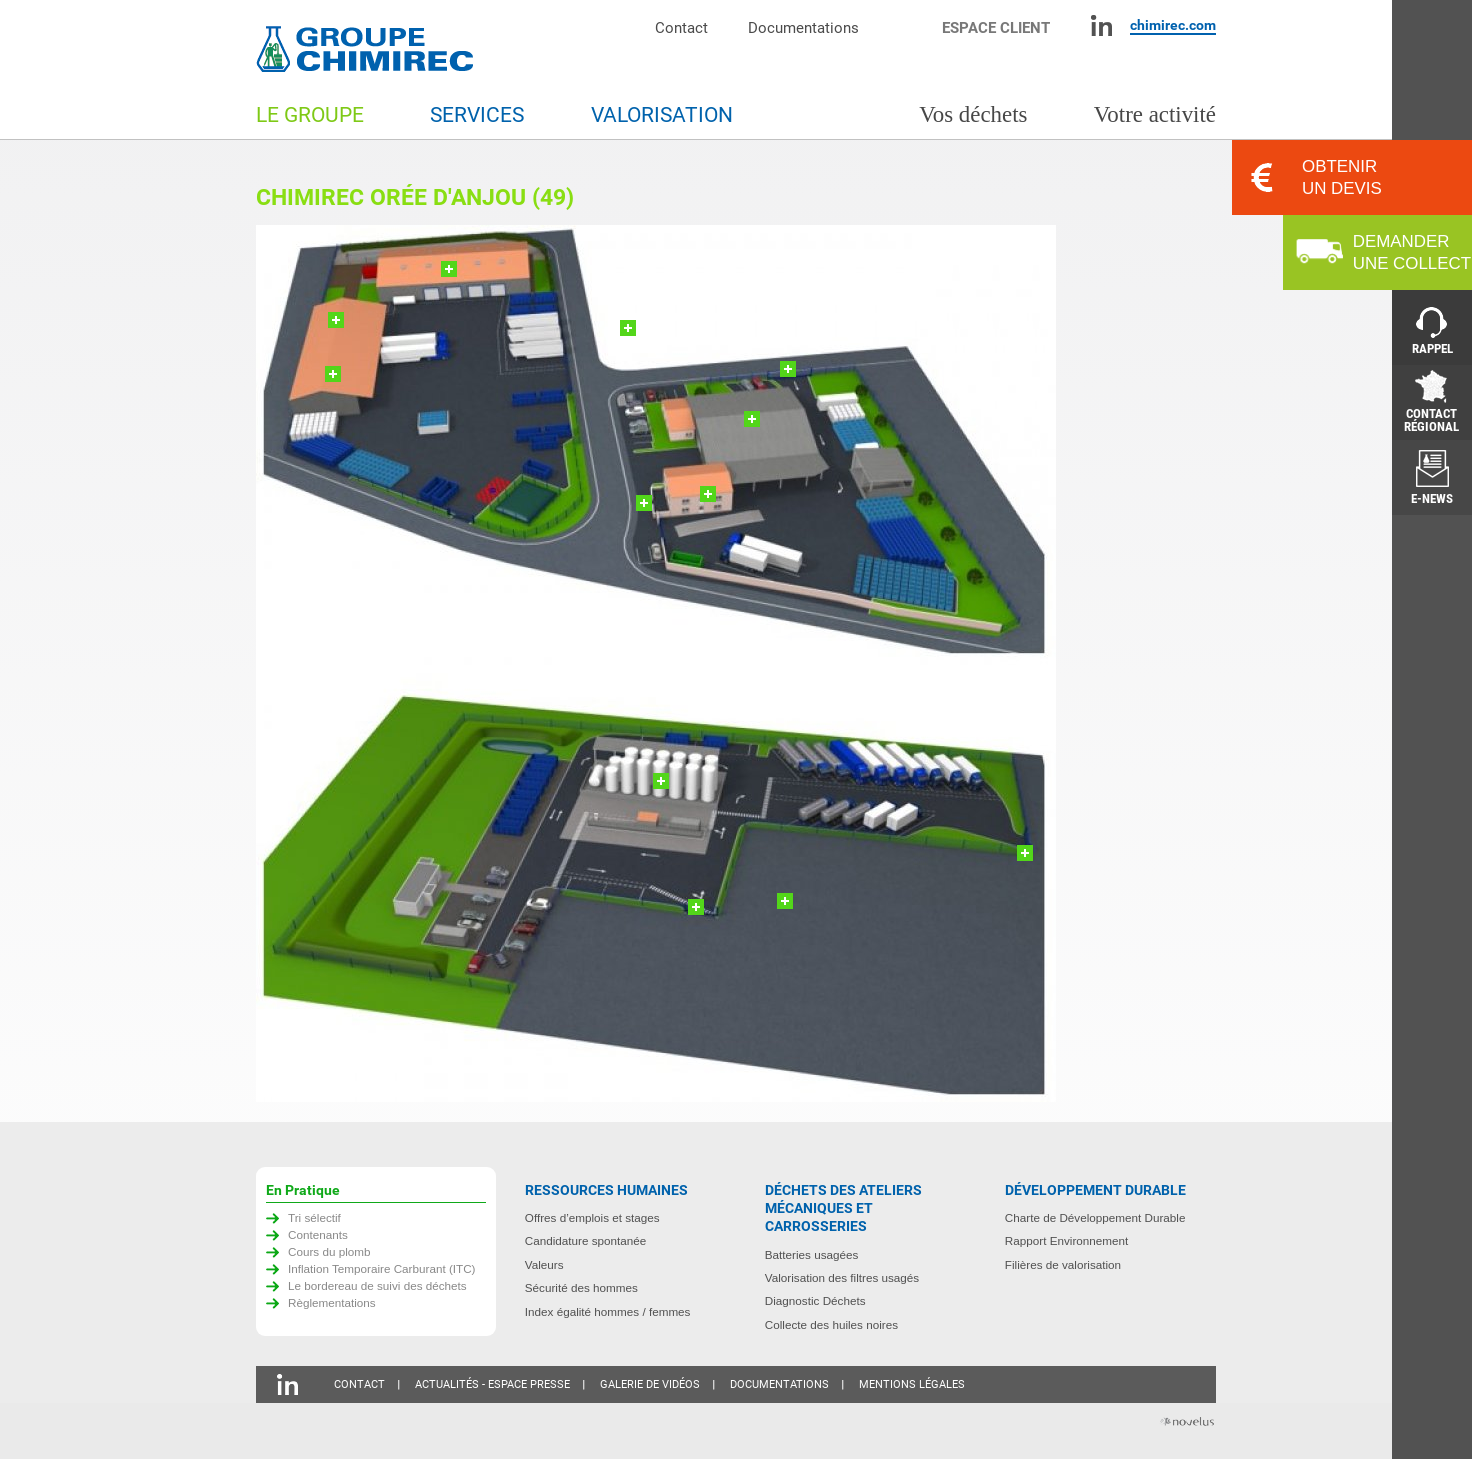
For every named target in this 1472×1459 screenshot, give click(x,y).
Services (477, 115)
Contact (681, 27)
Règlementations (332, 1302)
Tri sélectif (314, 1217)
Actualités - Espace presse (492, 1384)
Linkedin (1101, 25)
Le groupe (310, 115)
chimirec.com (1173, 25)
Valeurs (544, 1264)
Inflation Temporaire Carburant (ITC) (382, 1268)
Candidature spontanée (586, 1240)
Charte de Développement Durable (1095, 1217)
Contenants (318, 1234)
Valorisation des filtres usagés (842, 1277)
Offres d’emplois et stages (592, 1217)
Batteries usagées (812, 1254)
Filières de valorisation (1063, 1264)
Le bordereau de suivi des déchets (377, 1285)
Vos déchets (973, 114)
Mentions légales (912, 1384)
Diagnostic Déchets (815, 1300)
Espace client (996, 27)
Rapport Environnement (1066, 1240)
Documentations (803, 27)
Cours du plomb (329, 1251)
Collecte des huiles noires (831, 1324)
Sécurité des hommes (581, 1287)
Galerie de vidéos (650, 1384)
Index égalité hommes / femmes (608, 1311)
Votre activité (1155, 114)
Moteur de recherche (910, 25)
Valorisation (662, 115)
